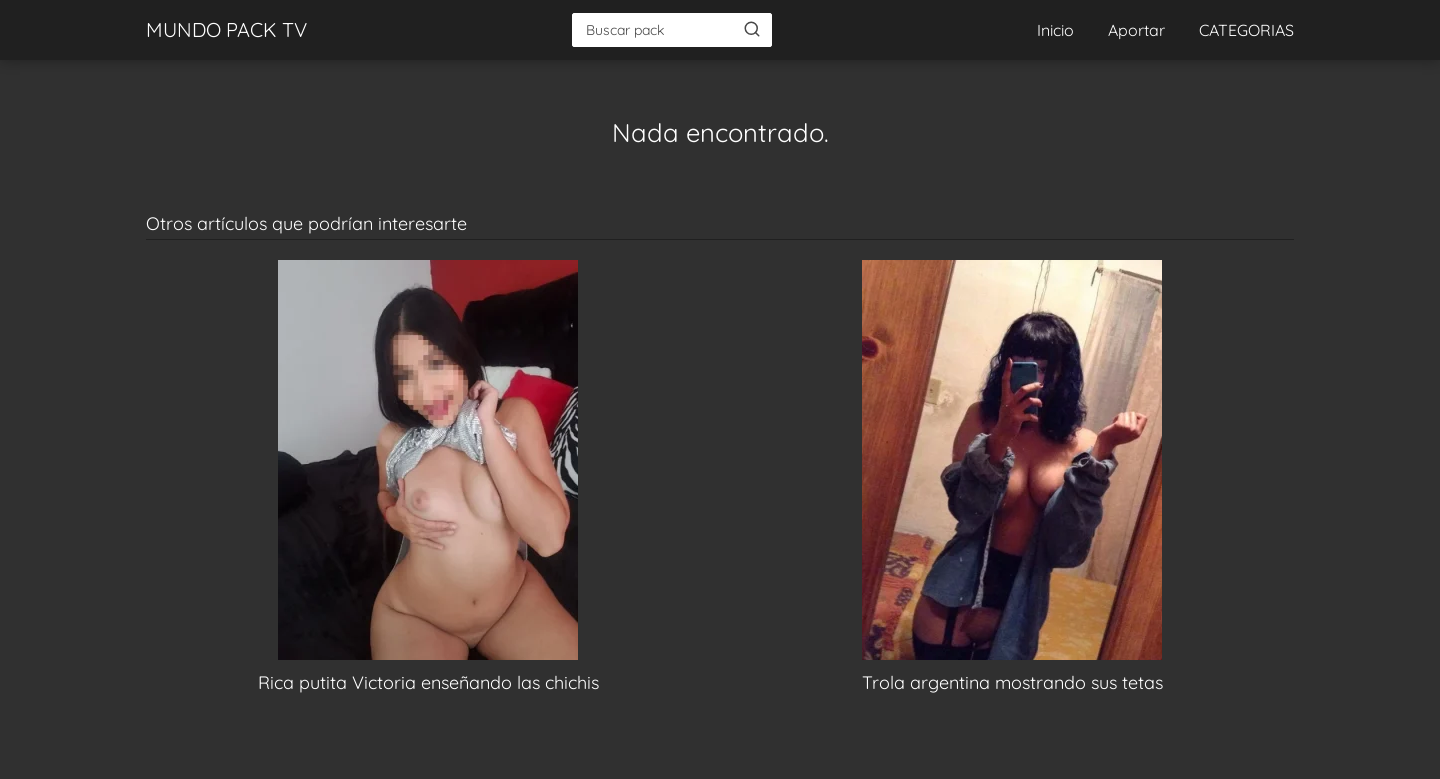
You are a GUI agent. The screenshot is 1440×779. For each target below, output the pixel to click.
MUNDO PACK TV (226, 29)
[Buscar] (752, 29)
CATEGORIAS (1246, 30)
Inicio (1055, 30)
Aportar (1136, 30)
